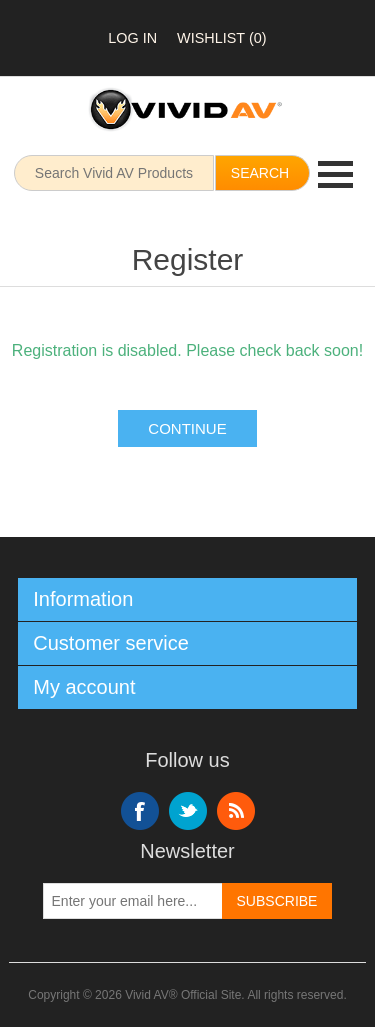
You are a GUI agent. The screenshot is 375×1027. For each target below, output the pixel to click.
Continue (187, 428)
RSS (236, 811)
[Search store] (114, 173)
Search (260, 173)
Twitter (188, 811)
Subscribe (277, 901)
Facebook (140, 811)
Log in (132, 38)
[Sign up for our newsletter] (133, 901)
